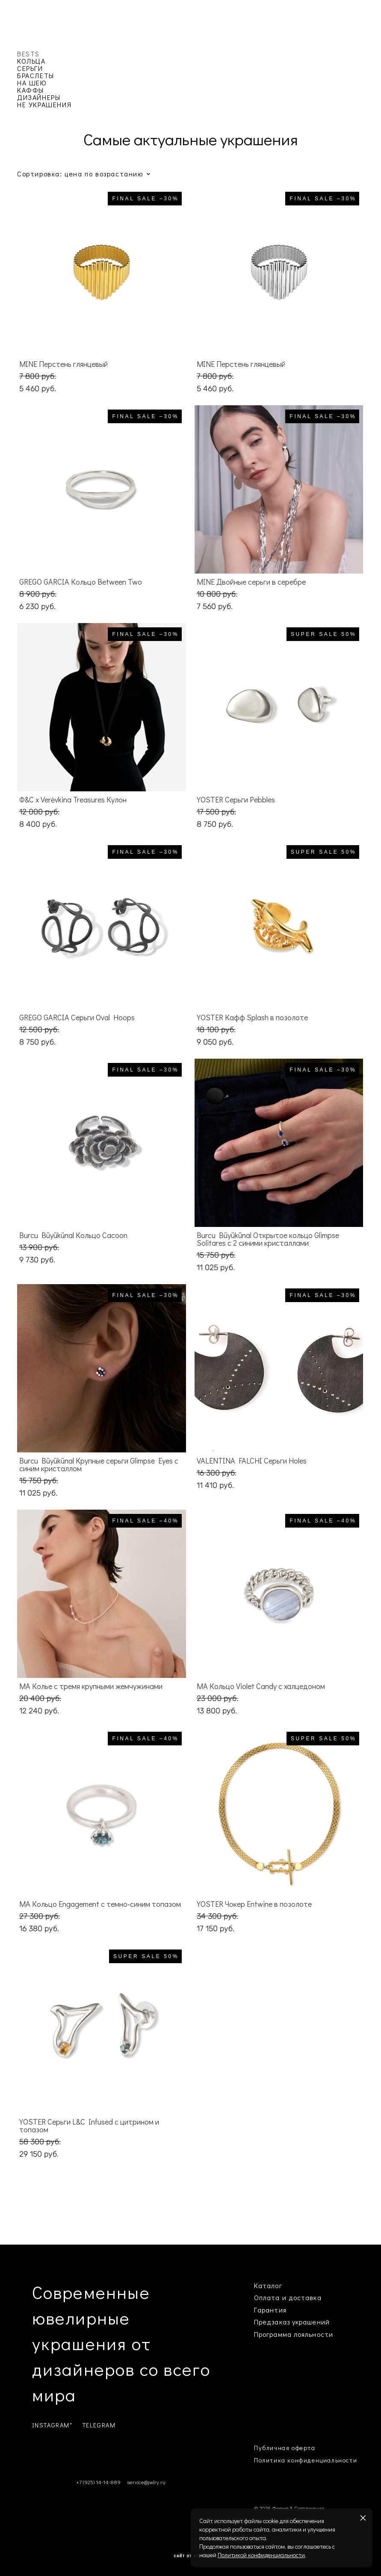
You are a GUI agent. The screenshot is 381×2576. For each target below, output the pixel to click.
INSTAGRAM (51, 2425)
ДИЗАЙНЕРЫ (38, 97)
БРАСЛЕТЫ (35, 75)
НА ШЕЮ (32, 82)
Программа (273, 2334)
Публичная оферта (285, 2448)
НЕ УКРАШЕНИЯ (44, 104)
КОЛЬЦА (31, 60)
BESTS (28, 53)
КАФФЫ (30, 89)
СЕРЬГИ (30, 68)
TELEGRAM (99, 2425)
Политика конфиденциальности (305, 2460)
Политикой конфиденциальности (261, 2555)
